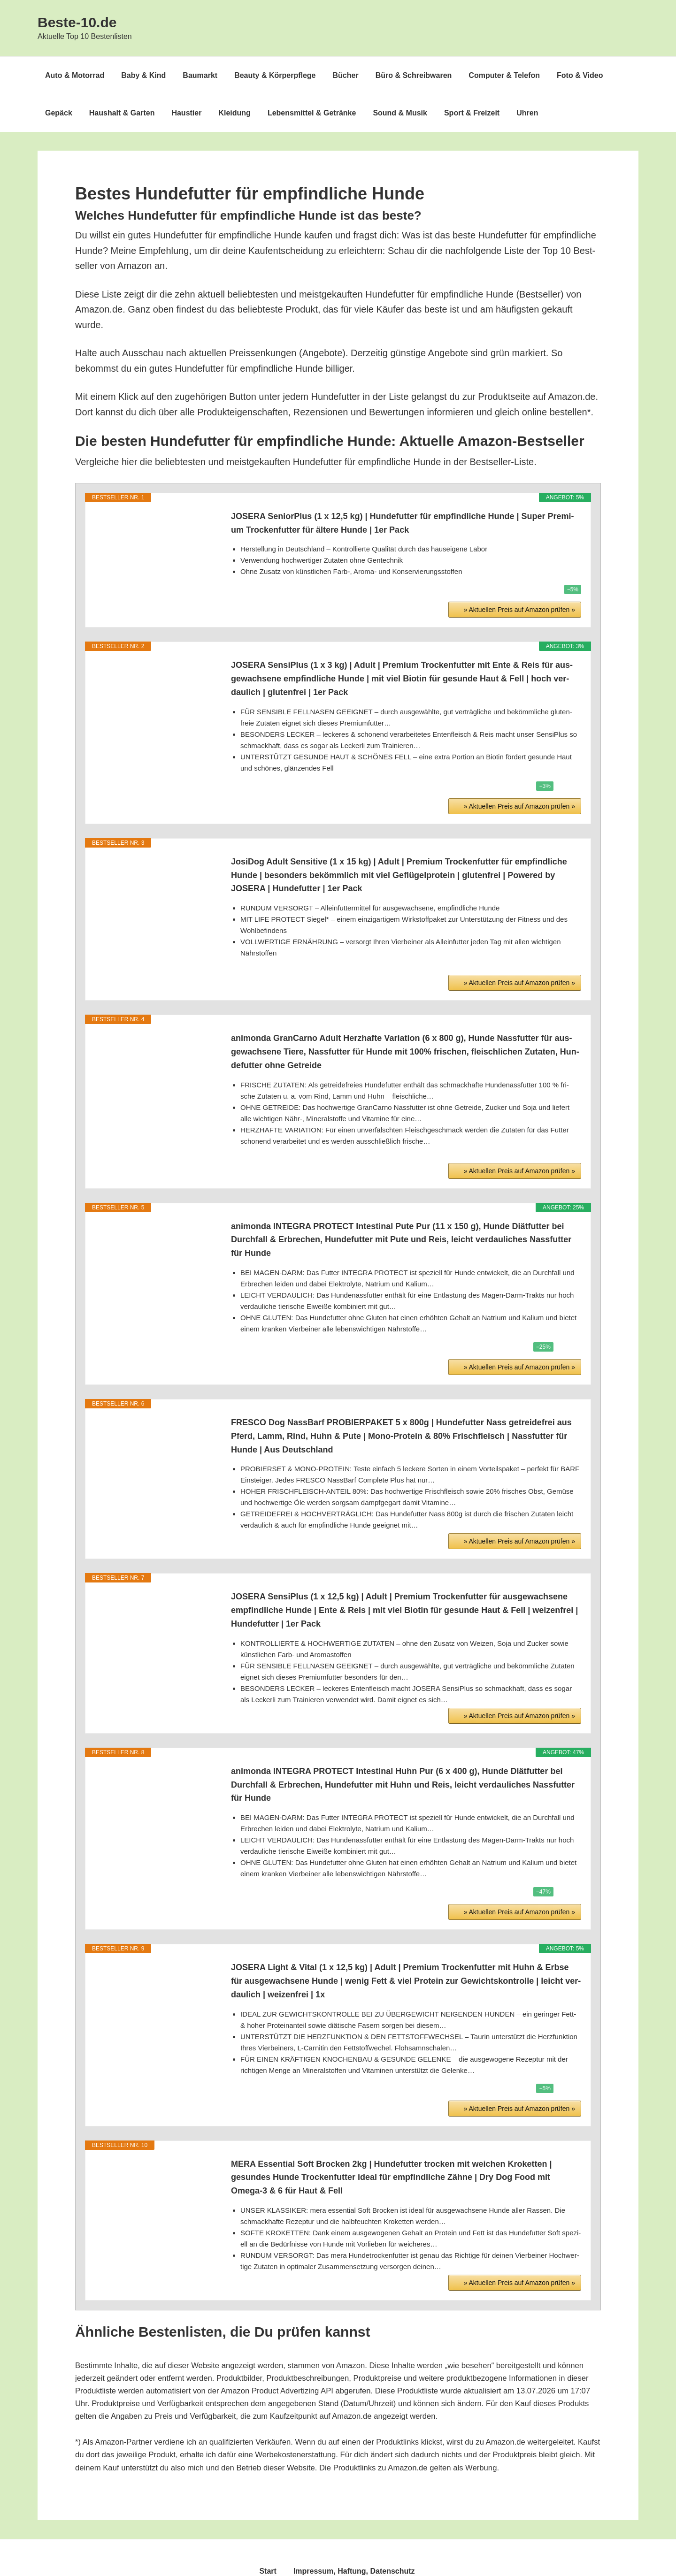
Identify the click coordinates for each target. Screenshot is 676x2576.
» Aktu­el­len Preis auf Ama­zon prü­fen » (519, 568)
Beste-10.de (77, 22)
